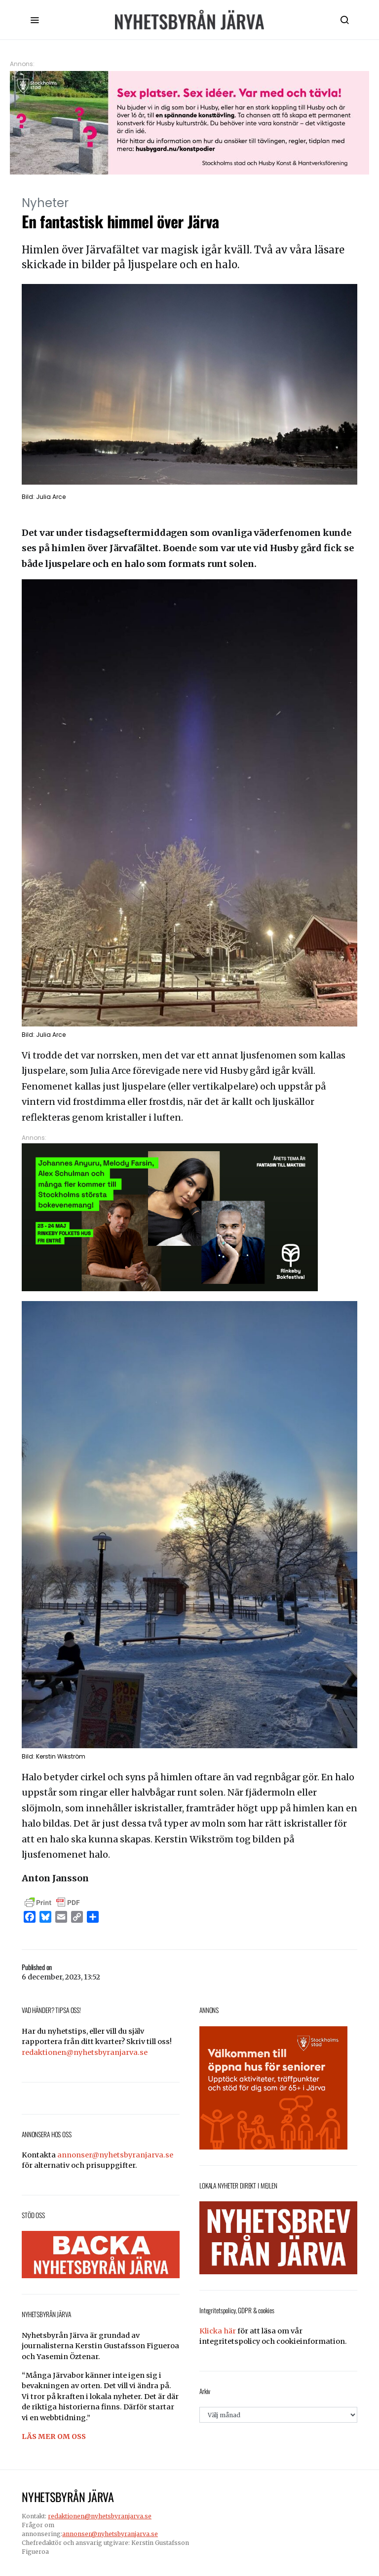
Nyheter (45, 203)
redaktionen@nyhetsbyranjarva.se (85, 2052)
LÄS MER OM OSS (54, 2436)
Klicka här (217, 2331)
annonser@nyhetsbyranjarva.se (115, 2155)
